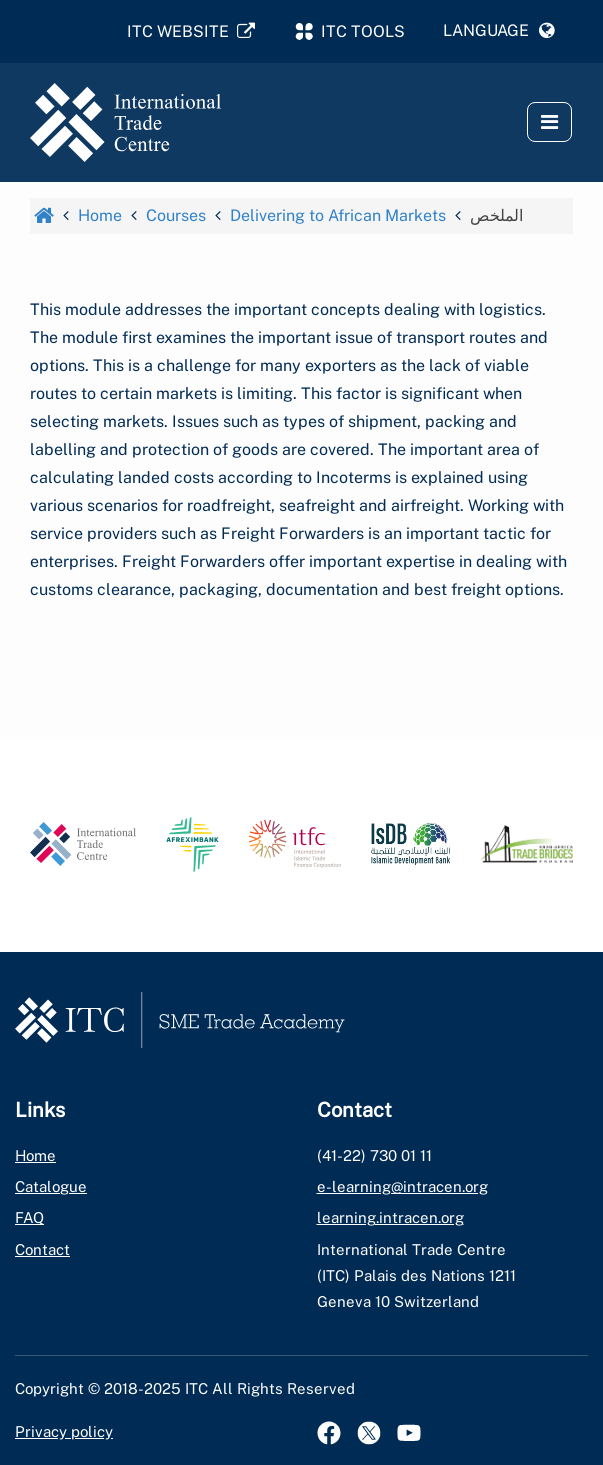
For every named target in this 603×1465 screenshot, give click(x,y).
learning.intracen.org (390, 1217)
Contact (42, 1249)
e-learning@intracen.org (402, 1186)
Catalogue (51, 1186)
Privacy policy (64, 1431)
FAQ (29, 1217)
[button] (499, 31)
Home (35, 1155)
